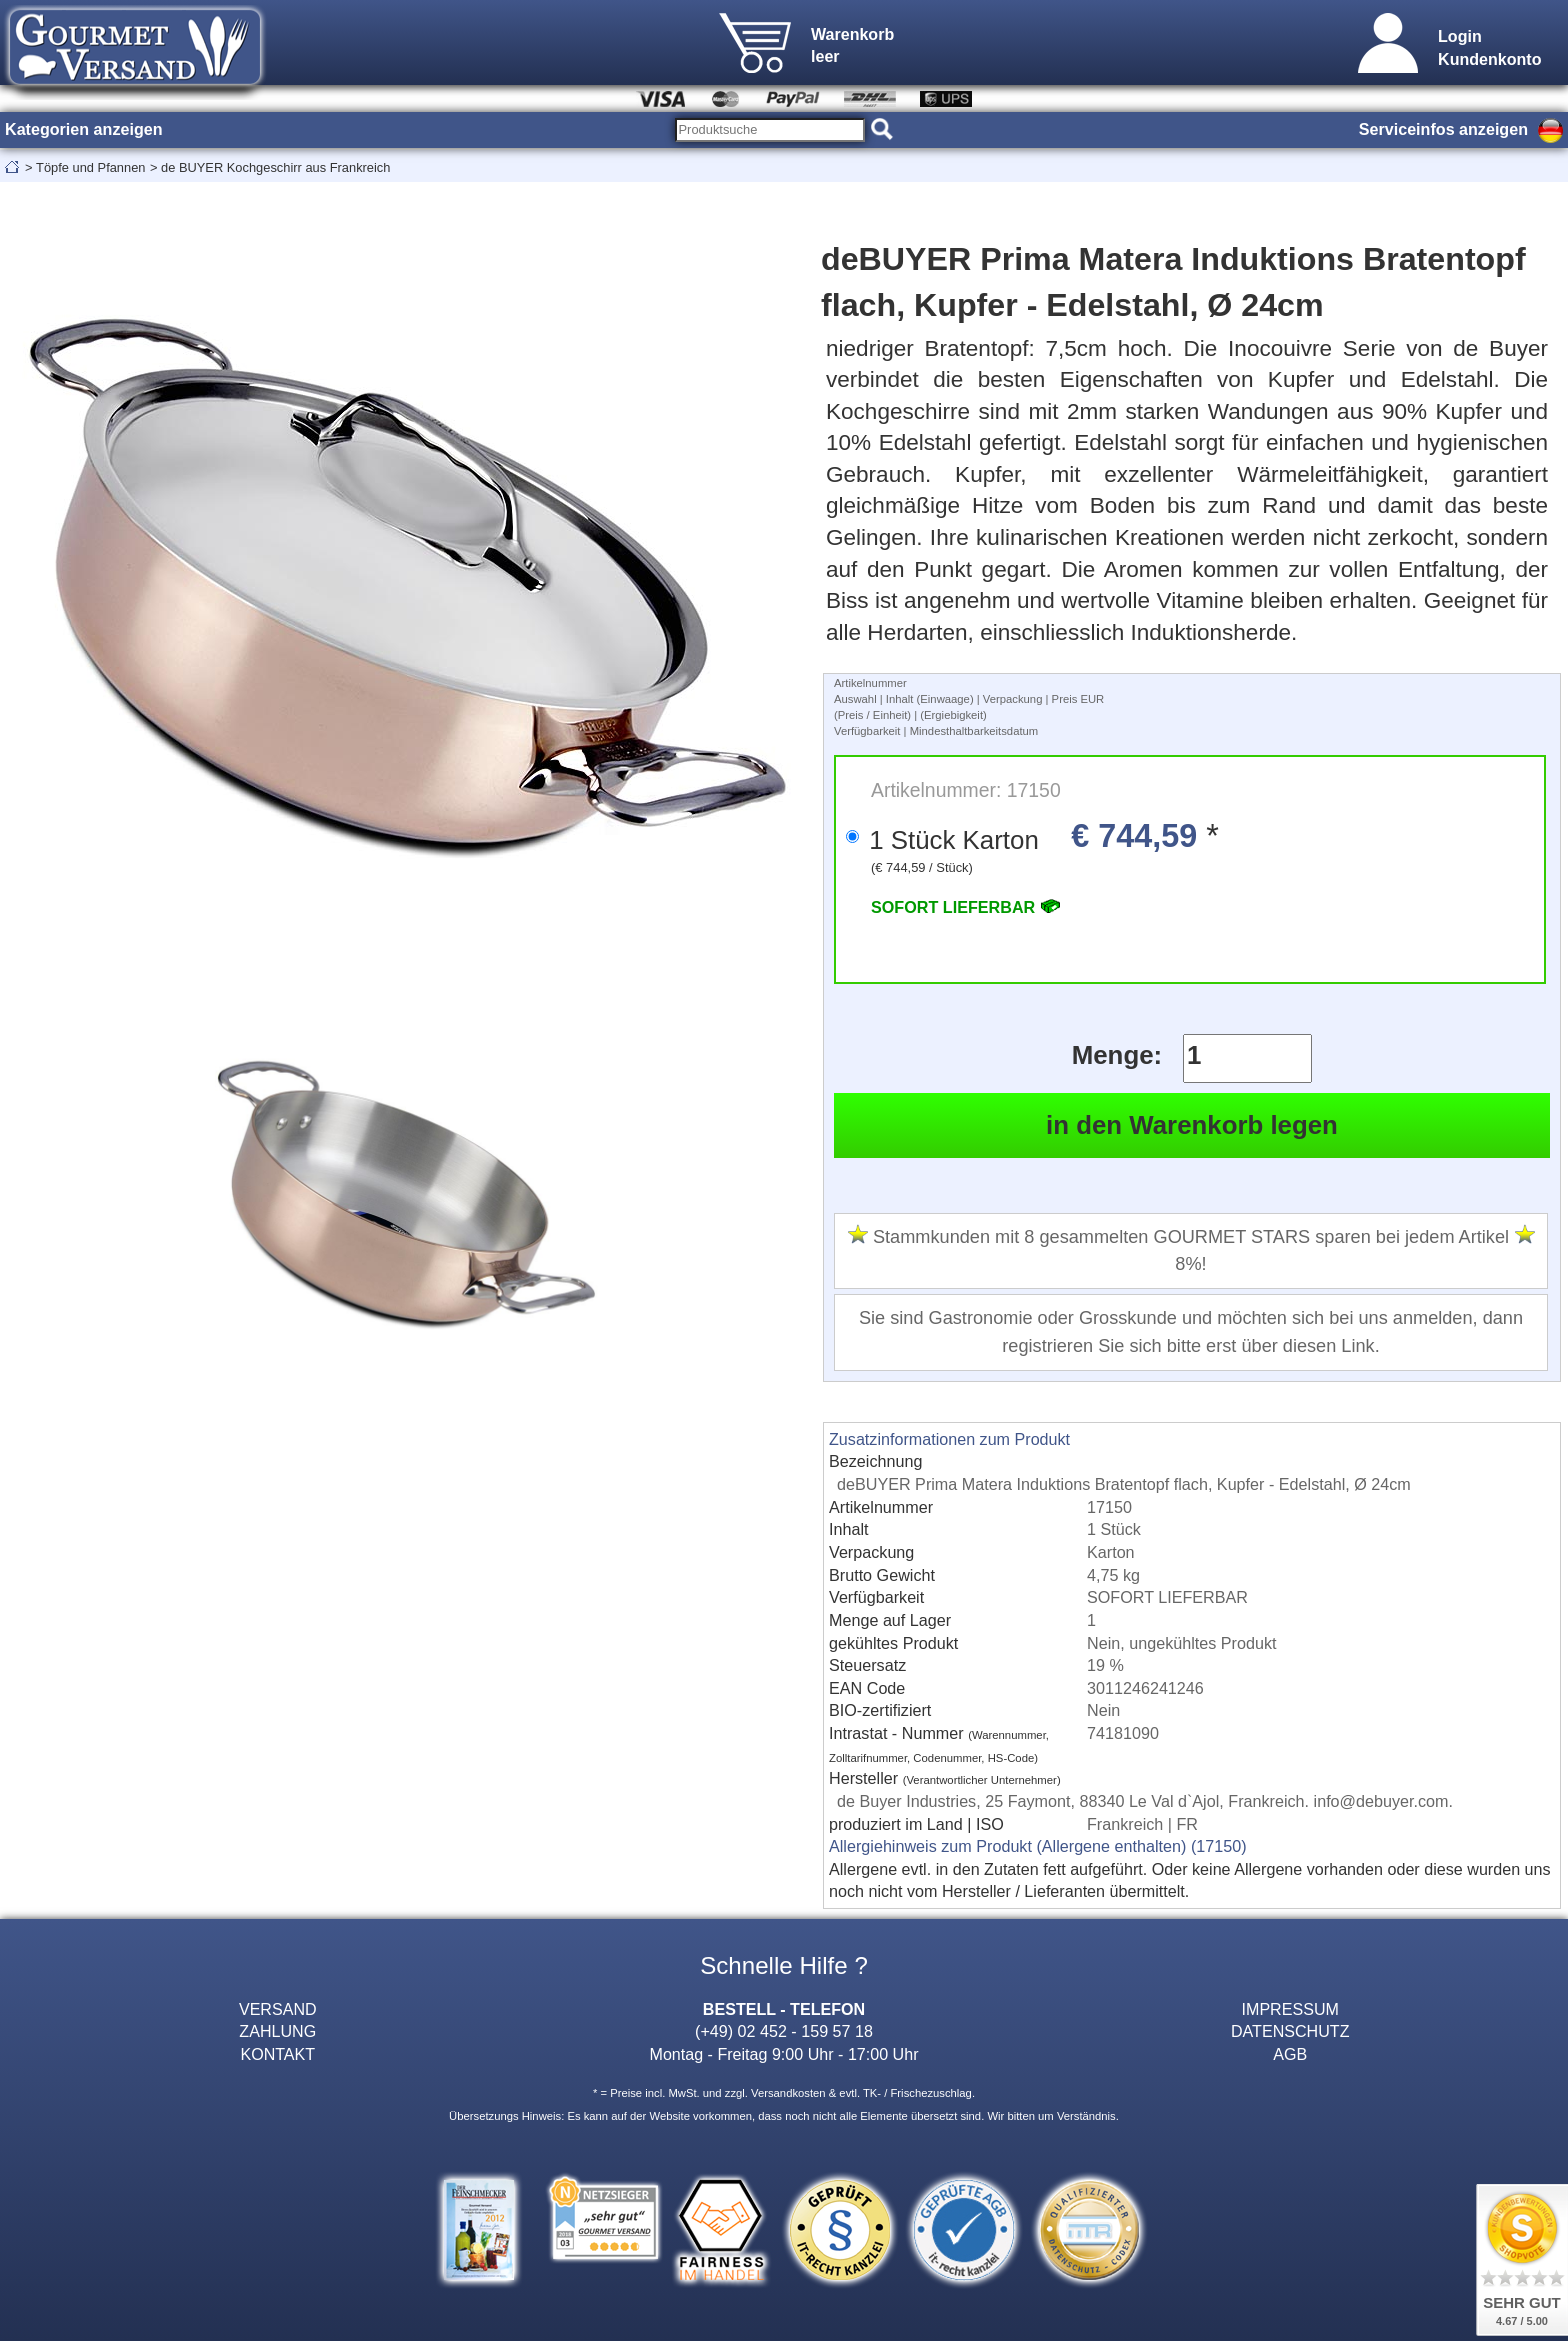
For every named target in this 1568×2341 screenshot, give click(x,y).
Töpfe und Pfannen (90, 167)
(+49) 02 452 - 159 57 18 (784, 2031)
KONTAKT (277, 2054)
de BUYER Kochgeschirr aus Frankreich (275, 167)
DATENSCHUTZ (1290, 2031)
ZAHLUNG (277, 2031)
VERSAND (278, 2009)
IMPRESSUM (1290, 2009)
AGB (1290, 2054)
